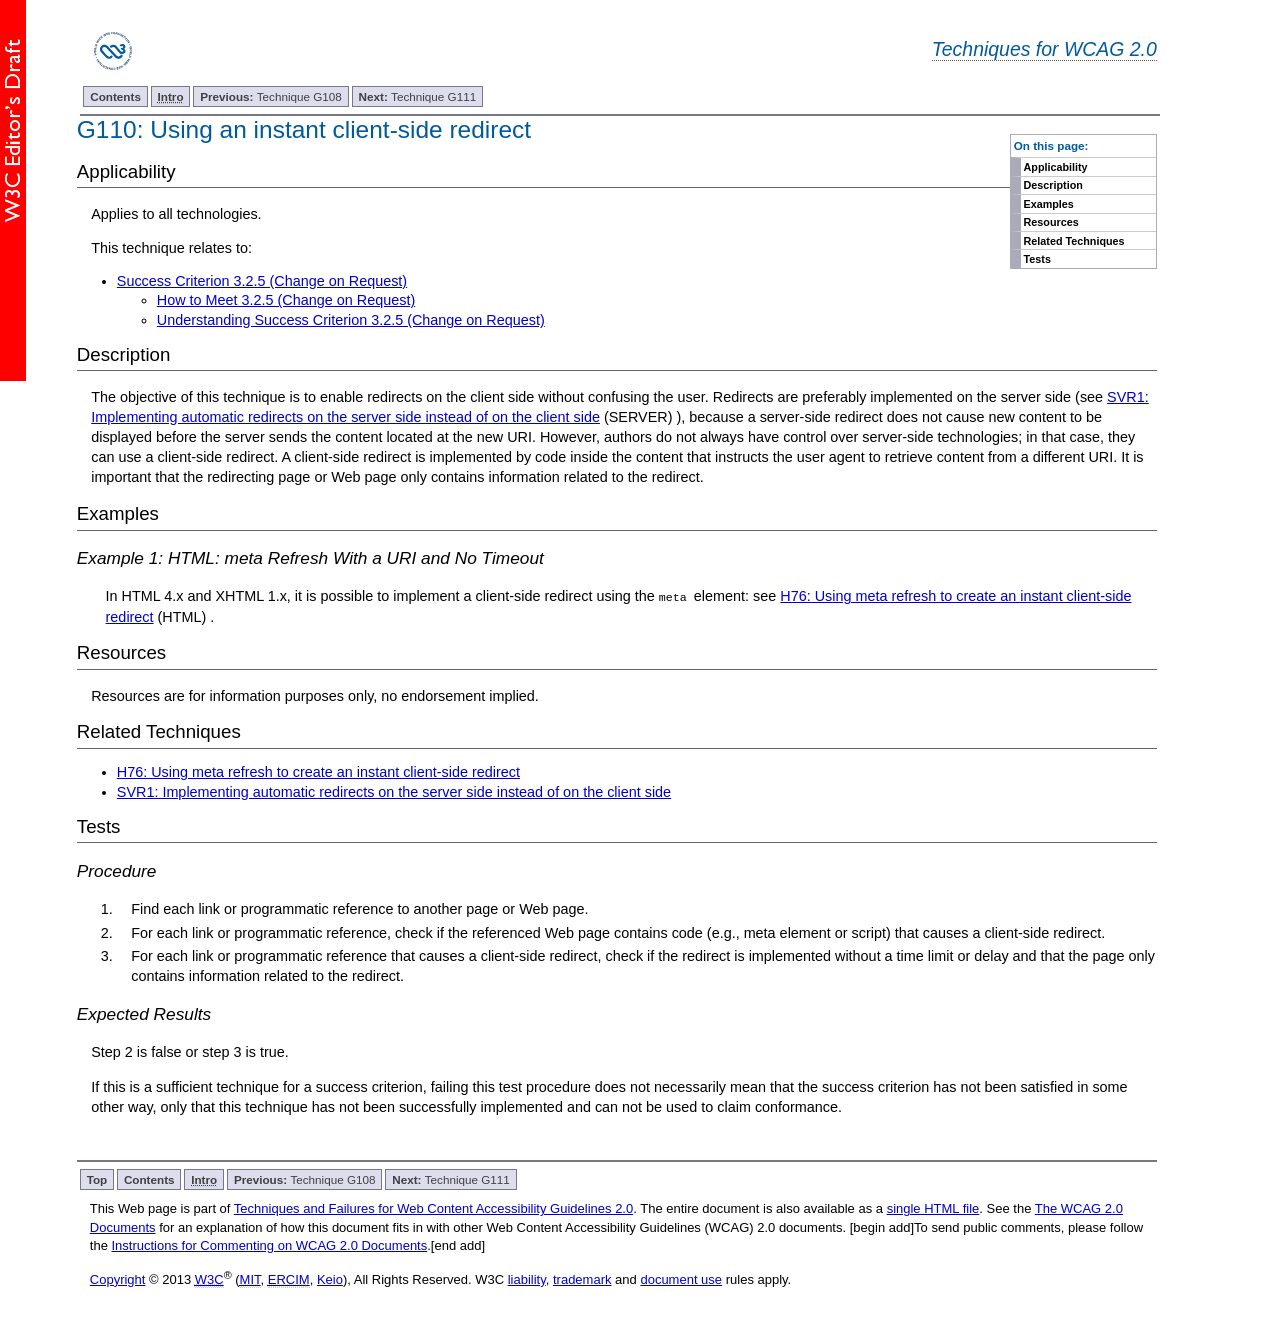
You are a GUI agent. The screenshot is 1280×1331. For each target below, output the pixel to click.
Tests (1037, 259)
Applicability (1056, 167)
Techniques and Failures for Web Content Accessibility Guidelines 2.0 (433, 1208)
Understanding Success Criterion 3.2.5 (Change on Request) (351, 320)
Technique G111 (418, 96)
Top (97, 1179)
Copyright (118, 1279)
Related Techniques (1074, 241)
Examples (1049, 204)
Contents (115, 96)
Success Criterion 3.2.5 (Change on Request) (262, 281)
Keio (330, 1279)
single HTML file (933, 1208)
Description (1053, 185)
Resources (1051, 222)
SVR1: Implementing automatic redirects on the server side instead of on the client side (394, 792)
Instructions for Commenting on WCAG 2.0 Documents (269, 1245)
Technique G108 (271, 96)
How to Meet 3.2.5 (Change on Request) (286, 300)
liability (527, 1279)
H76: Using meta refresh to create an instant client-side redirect (318, 772)
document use (681, 1279)
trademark (582, 1279)
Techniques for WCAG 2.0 (1044, 49)
